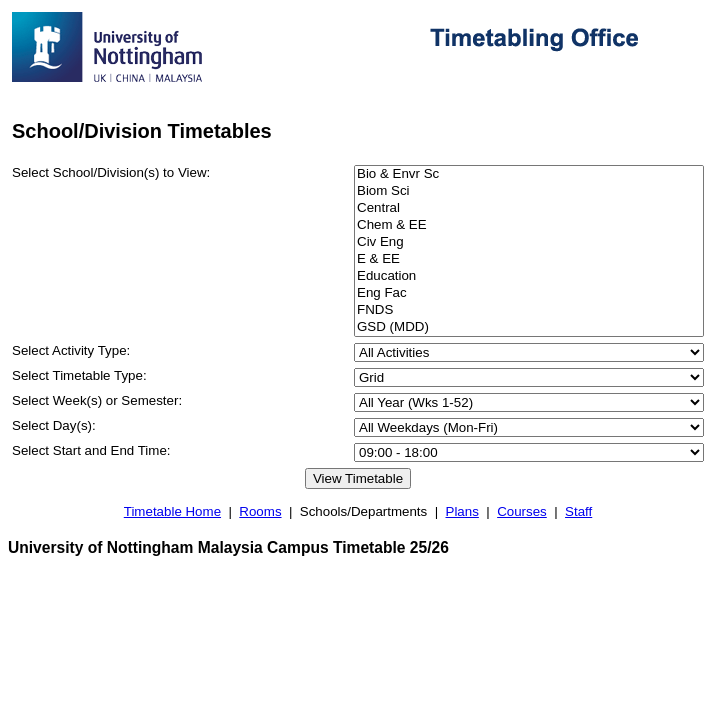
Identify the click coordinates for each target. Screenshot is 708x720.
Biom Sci (529, 191)
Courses (522, 511)
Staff (578, 511)
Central (529, 208)
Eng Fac (529, 293)
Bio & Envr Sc (529, 174)
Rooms (260, 511)
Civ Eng (529, 242)
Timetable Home (172, 511)
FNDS (529, 310)
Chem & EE (529, 225)
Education (529, 276)
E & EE (529, 259)
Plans (462, 511)
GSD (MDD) (529, 327)
